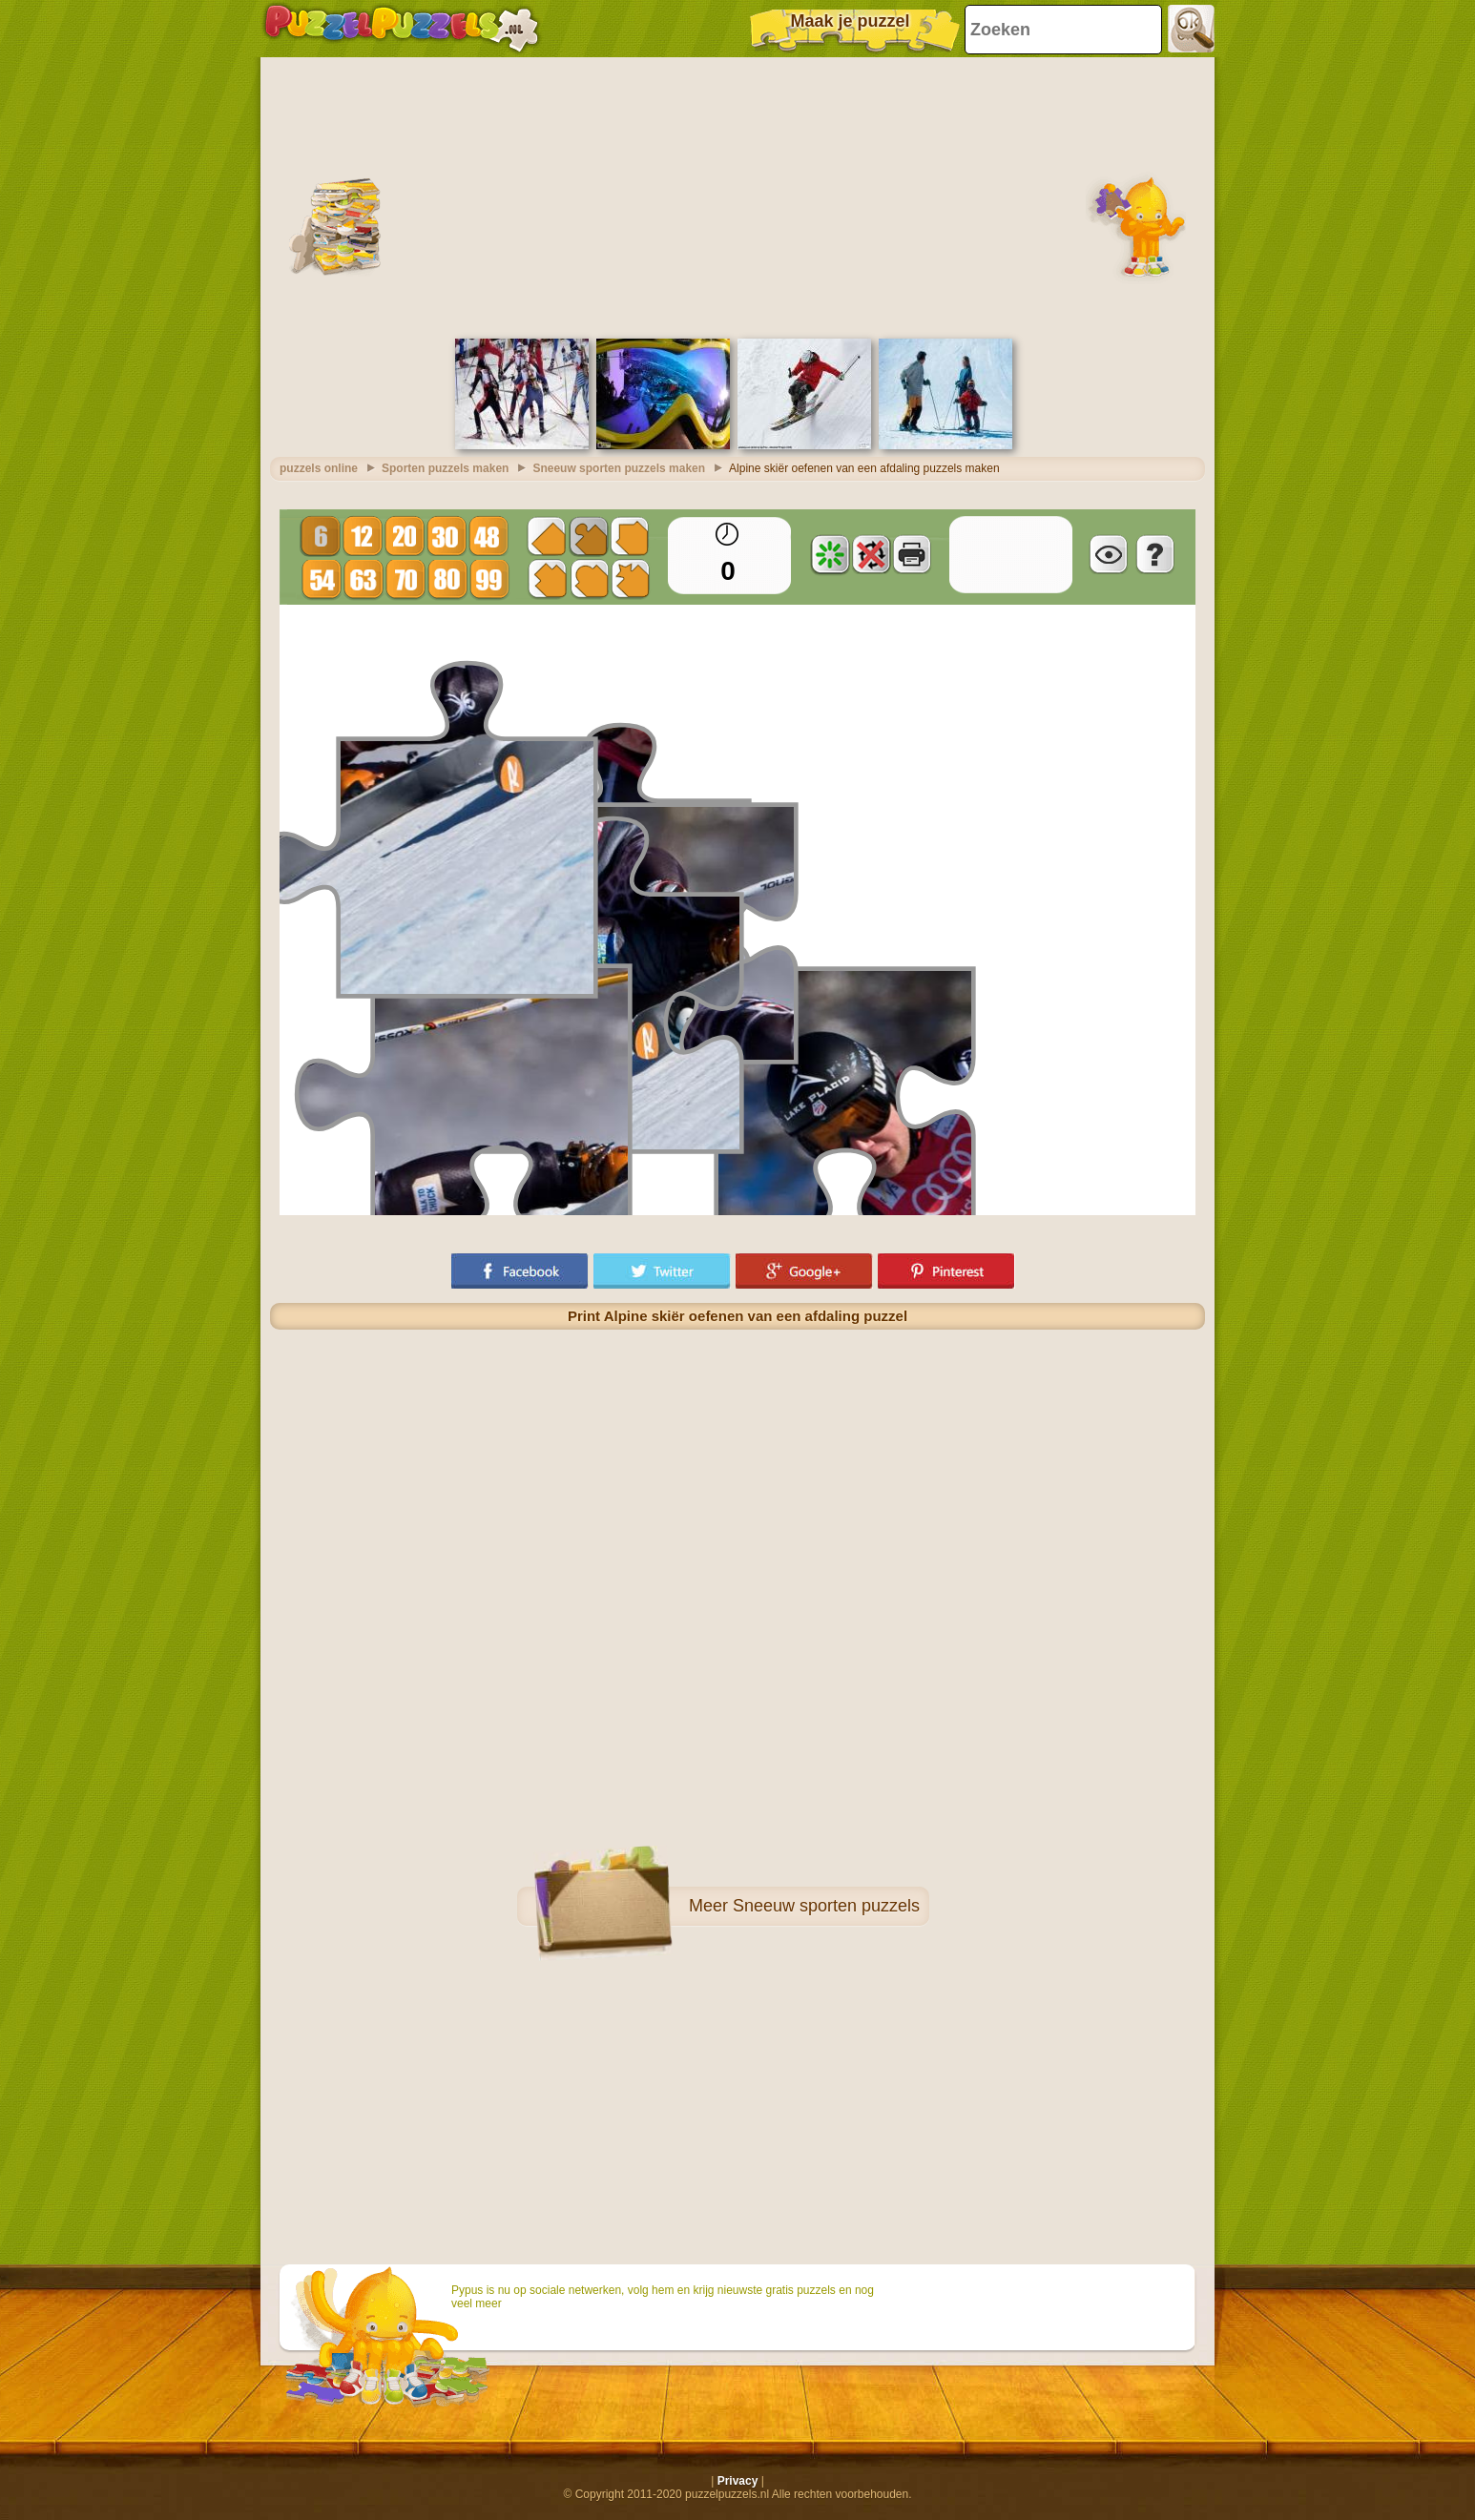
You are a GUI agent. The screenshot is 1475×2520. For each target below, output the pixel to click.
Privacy (737, 2481)
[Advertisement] (737, 195)
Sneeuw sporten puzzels (826, 1905)
